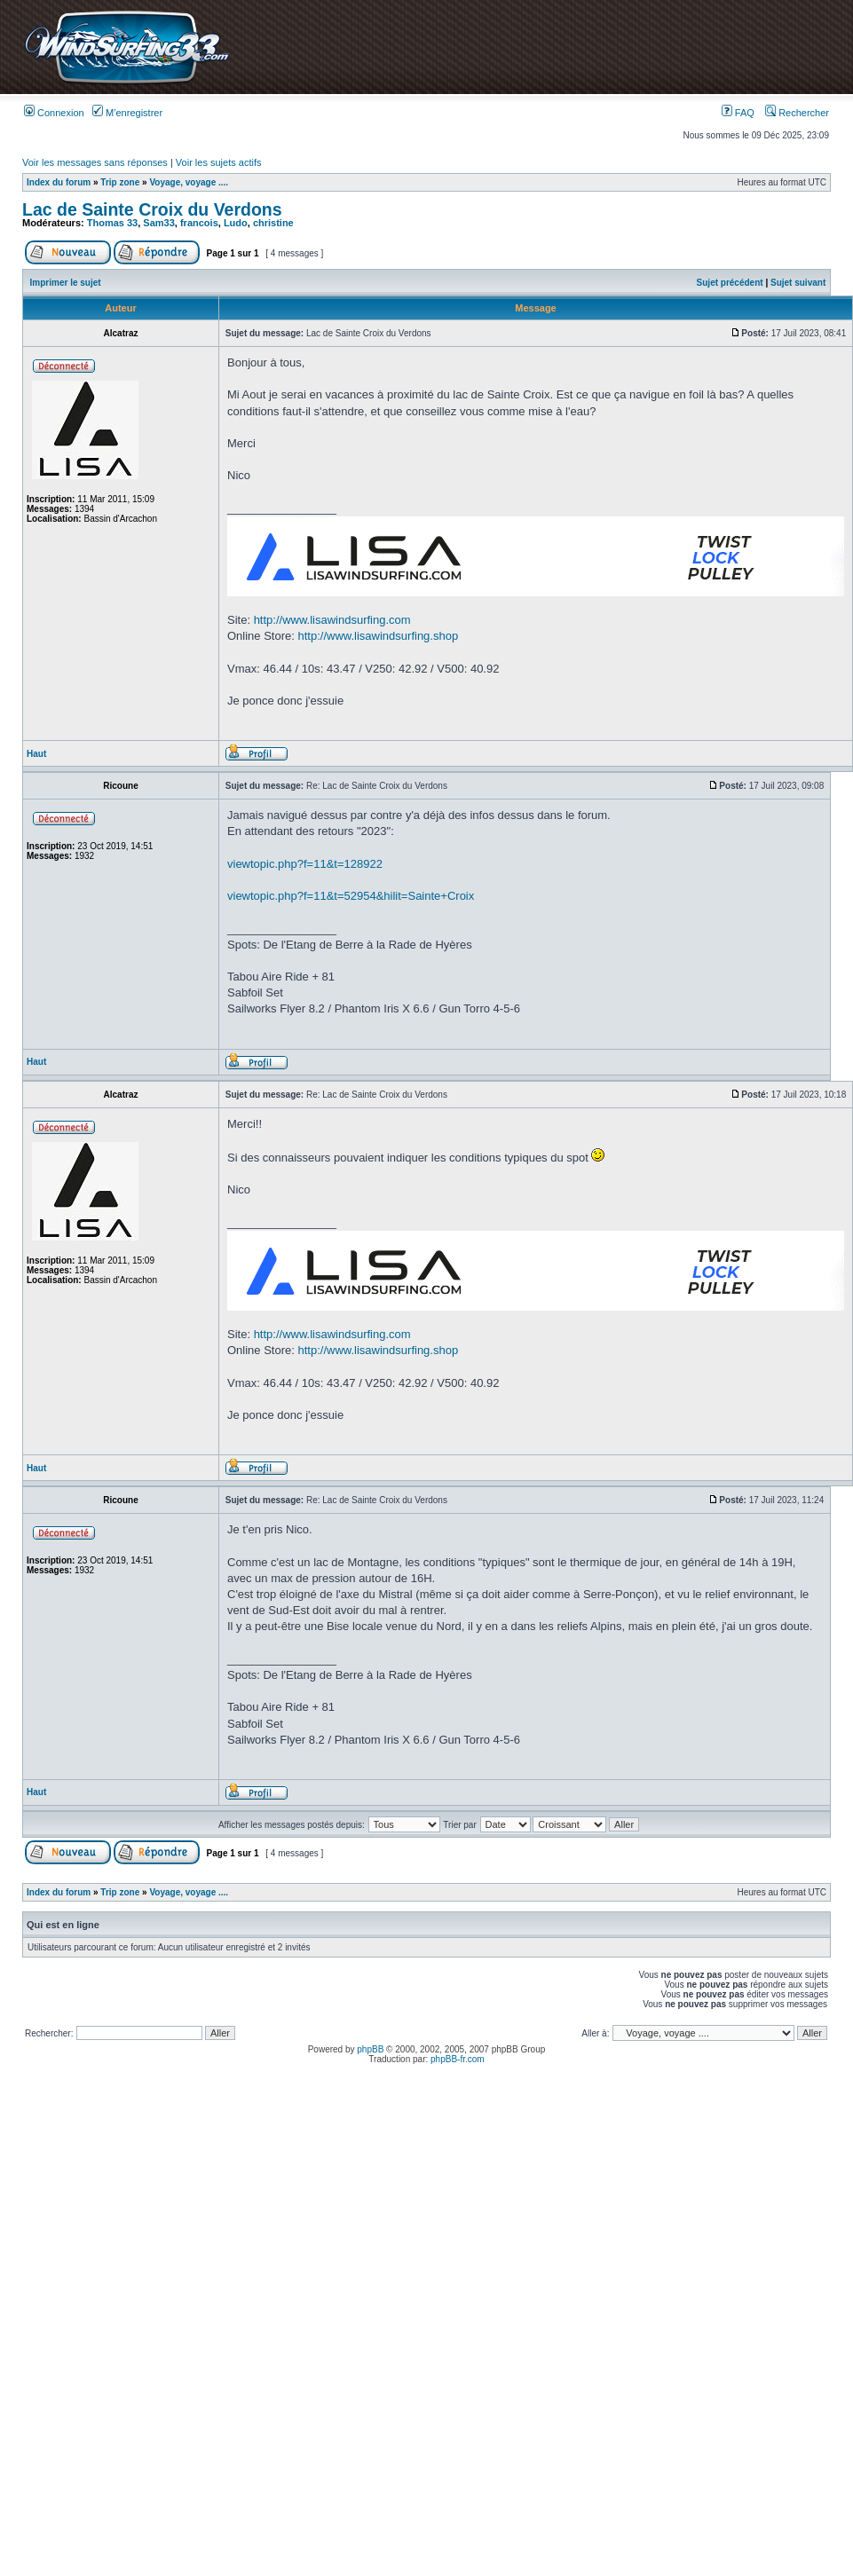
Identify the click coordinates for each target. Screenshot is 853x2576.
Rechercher (797, 112)
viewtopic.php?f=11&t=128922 (305, 863)
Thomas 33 (112, 222)
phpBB (370, 2049)
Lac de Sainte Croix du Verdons (152, 209)
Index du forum (59, 182)
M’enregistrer (127, 112)
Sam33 (158, 222)
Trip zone (119, 182)
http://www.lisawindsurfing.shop (378, 635)
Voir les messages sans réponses (95, 162)
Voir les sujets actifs (219, 162)
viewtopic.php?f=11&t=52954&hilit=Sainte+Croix (350, 895)
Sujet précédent (730, 283)
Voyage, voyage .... (188, 182)
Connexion (54, 112)
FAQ (738, 112)
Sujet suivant (797, 283)
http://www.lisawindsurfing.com (332, 619)
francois (199, 222)
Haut (36, 754)
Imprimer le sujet (65, 283)
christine (273, 222)
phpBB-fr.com (457, 2059)
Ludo (236, 222)
